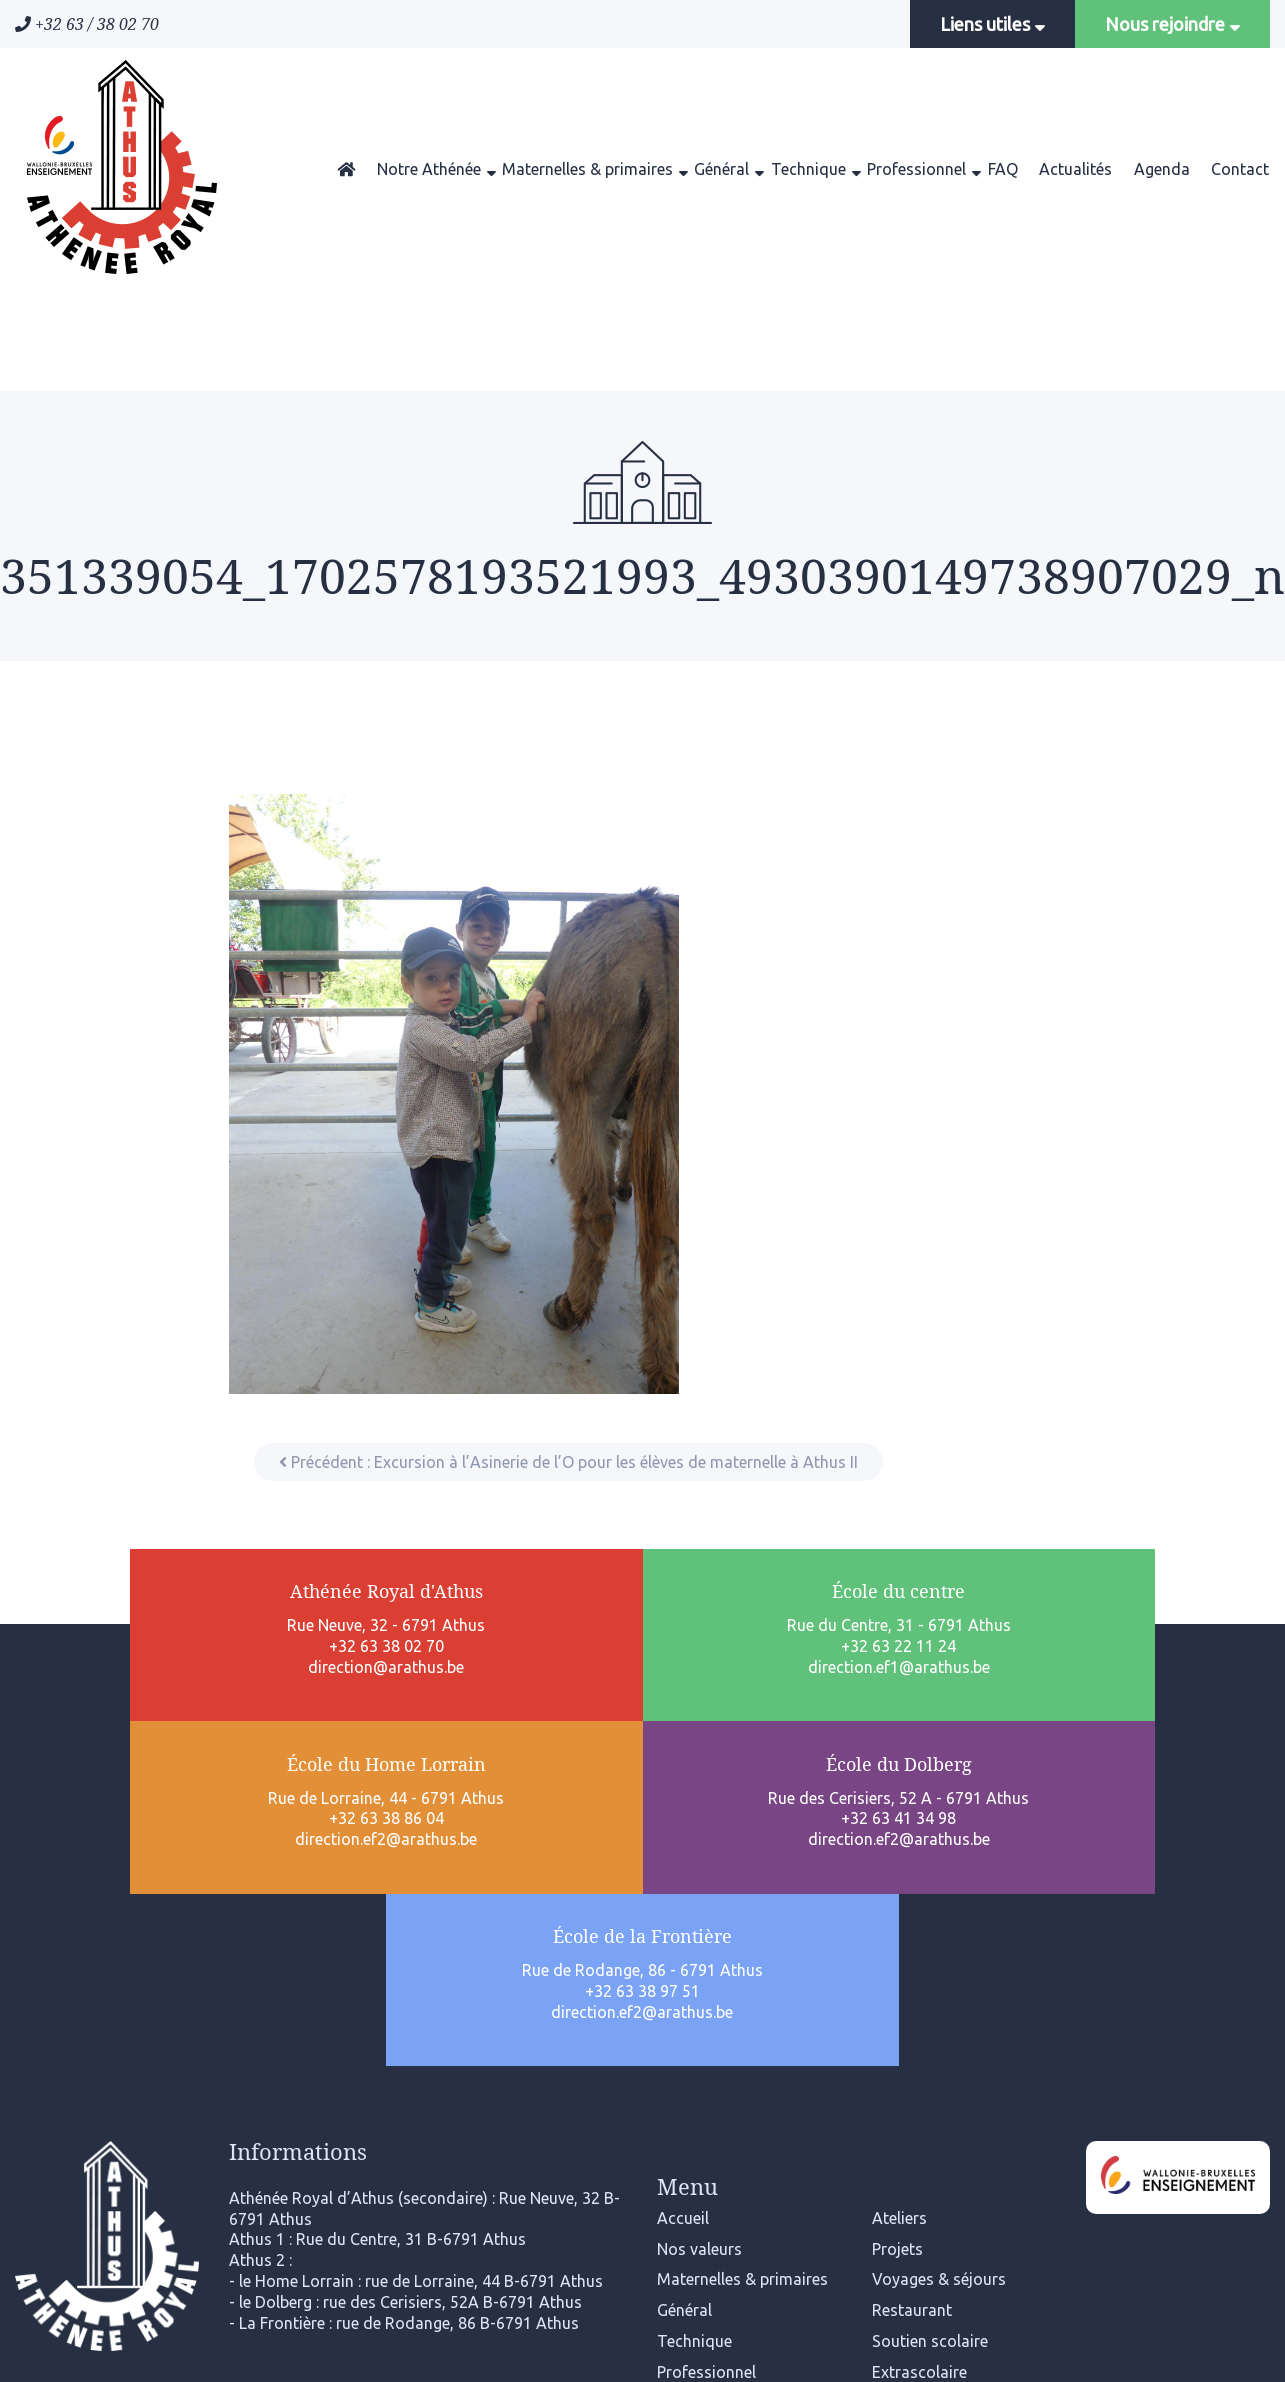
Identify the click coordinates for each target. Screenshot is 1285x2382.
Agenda (1162, 169)
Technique (808, 169)
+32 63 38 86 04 (642, 1673)
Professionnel (916, 169)
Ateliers (899, 1907)
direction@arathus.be (141, 1673)
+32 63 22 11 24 (391, 1673)
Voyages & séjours (939, 1969)
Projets (897, 1938)
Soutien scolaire (930, 2030)
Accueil (683, 1907)
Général (721, 169)
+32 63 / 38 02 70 (87, 24)
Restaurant (912, 1999)
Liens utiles (992, 24)
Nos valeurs (699, 1938)
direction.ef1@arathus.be (392, 1694)
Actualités (1075, 169)
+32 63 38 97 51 (1144, 1673)
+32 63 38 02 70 (140, 1653)
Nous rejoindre (1172, 24)
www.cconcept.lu (1030, 2348)
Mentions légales (643, 2255)
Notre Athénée (429, 169)
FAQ (1003, 169)
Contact (1240, 169)
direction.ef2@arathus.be (643, 1694)
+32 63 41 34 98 (893, 1673)
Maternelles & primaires (587, 169)
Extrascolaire (919, 2061)
